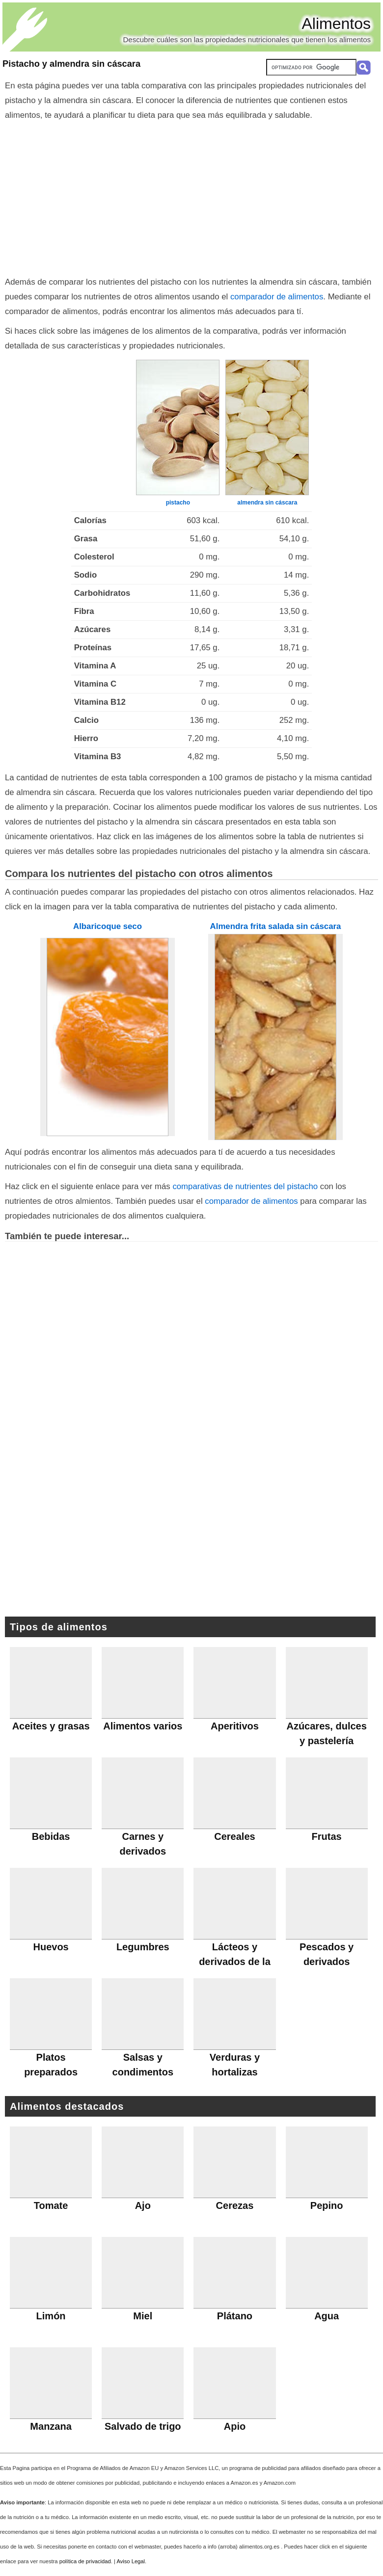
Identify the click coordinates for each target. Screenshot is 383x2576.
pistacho (178, 502)
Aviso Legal (130, 2561)
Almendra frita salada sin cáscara (275, 926)
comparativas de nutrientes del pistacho (245, 1186)
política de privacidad (85, 2561)
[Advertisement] (192, 196)
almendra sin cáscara (267, 502)
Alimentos (336, 23)
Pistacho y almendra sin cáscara (71, 64)
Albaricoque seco (107, 926)
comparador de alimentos (276, 296)
